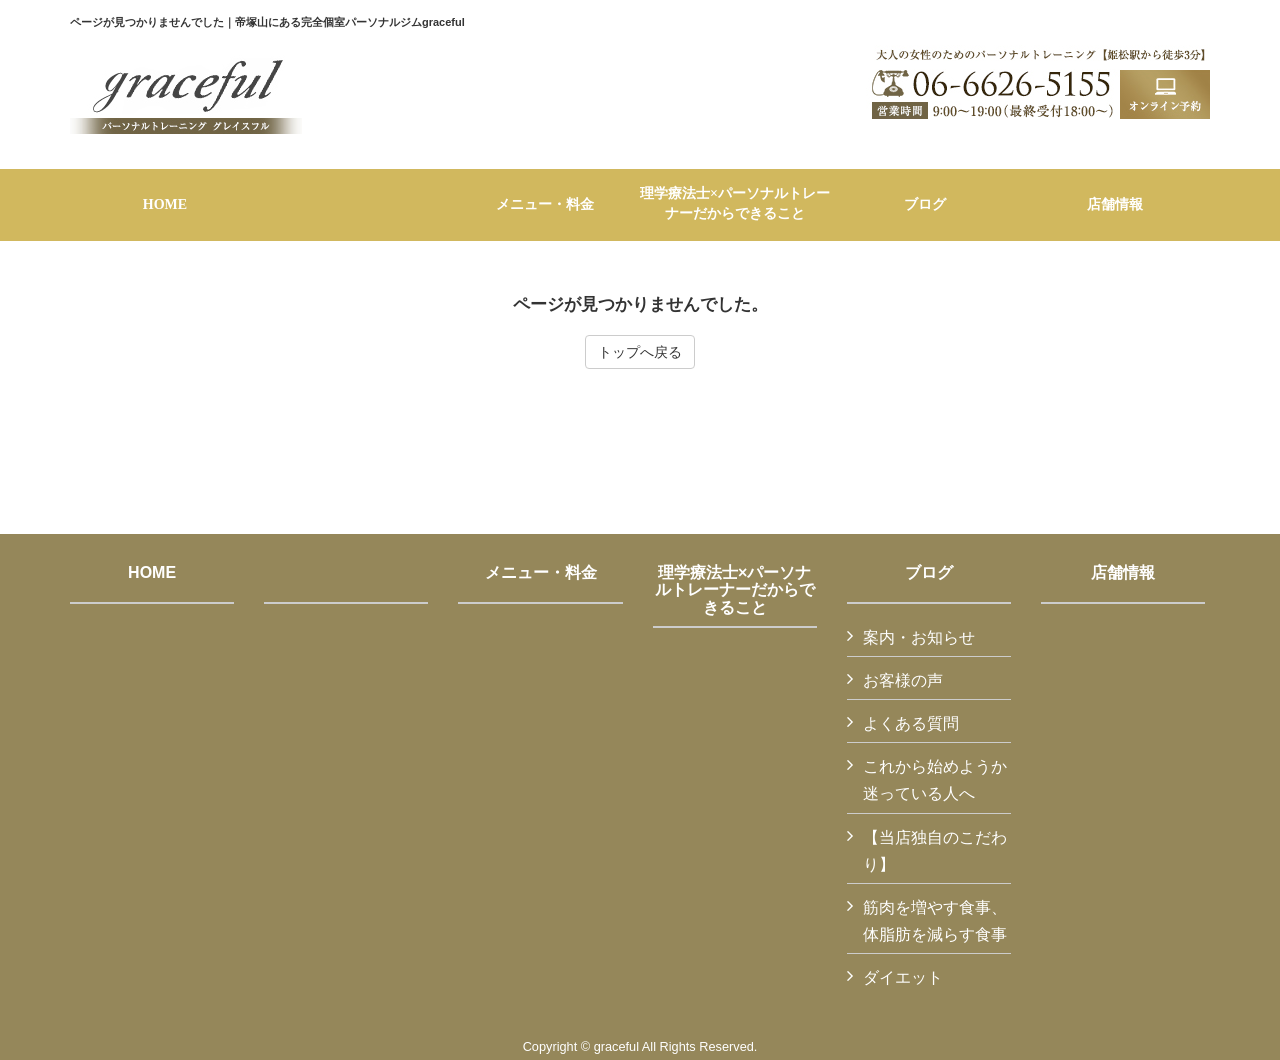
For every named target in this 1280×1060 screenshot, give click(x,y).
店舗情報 (1123, 572)
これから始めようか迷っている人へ (935, 780)
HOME (152, 572)
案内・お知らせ (919, 637)
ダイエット (903, 977)
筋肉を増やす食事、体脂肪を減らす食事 (935, 921)
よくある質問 (911, 723)
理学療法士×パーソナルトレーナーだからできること (735, 590)
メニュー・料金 (541, 572)
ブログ (929, 572)
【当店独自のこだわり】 (935, 851)
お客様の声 (903, 680)
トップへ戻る (640, 352)
